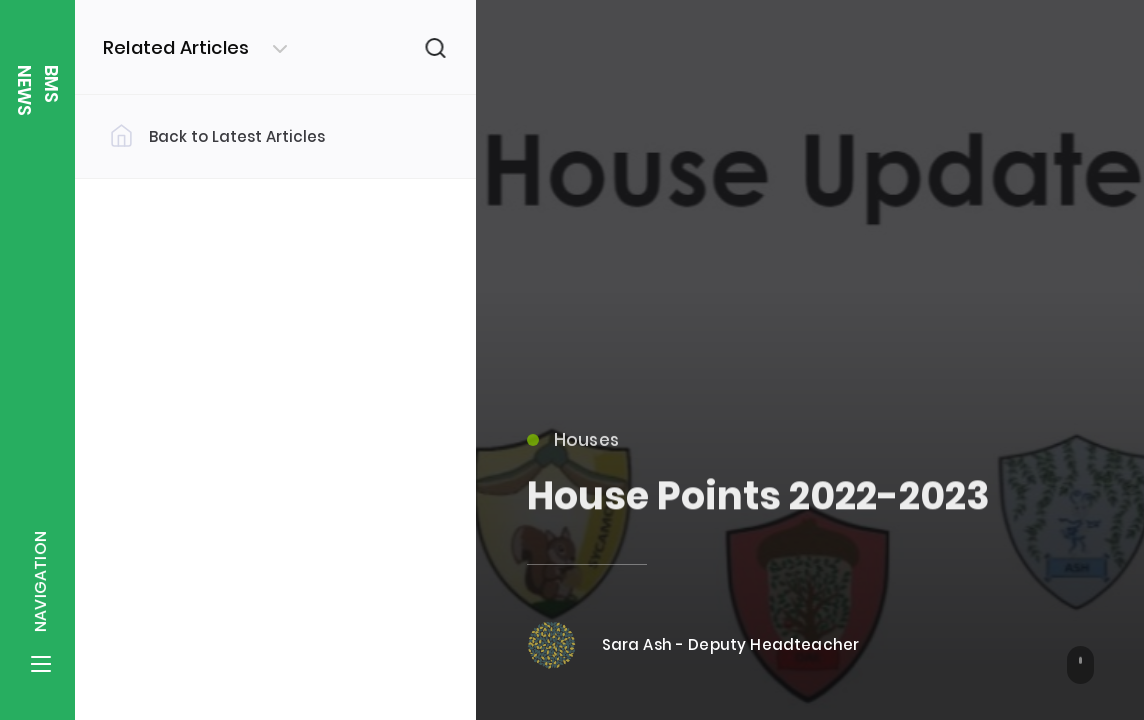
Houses (573, 449)
